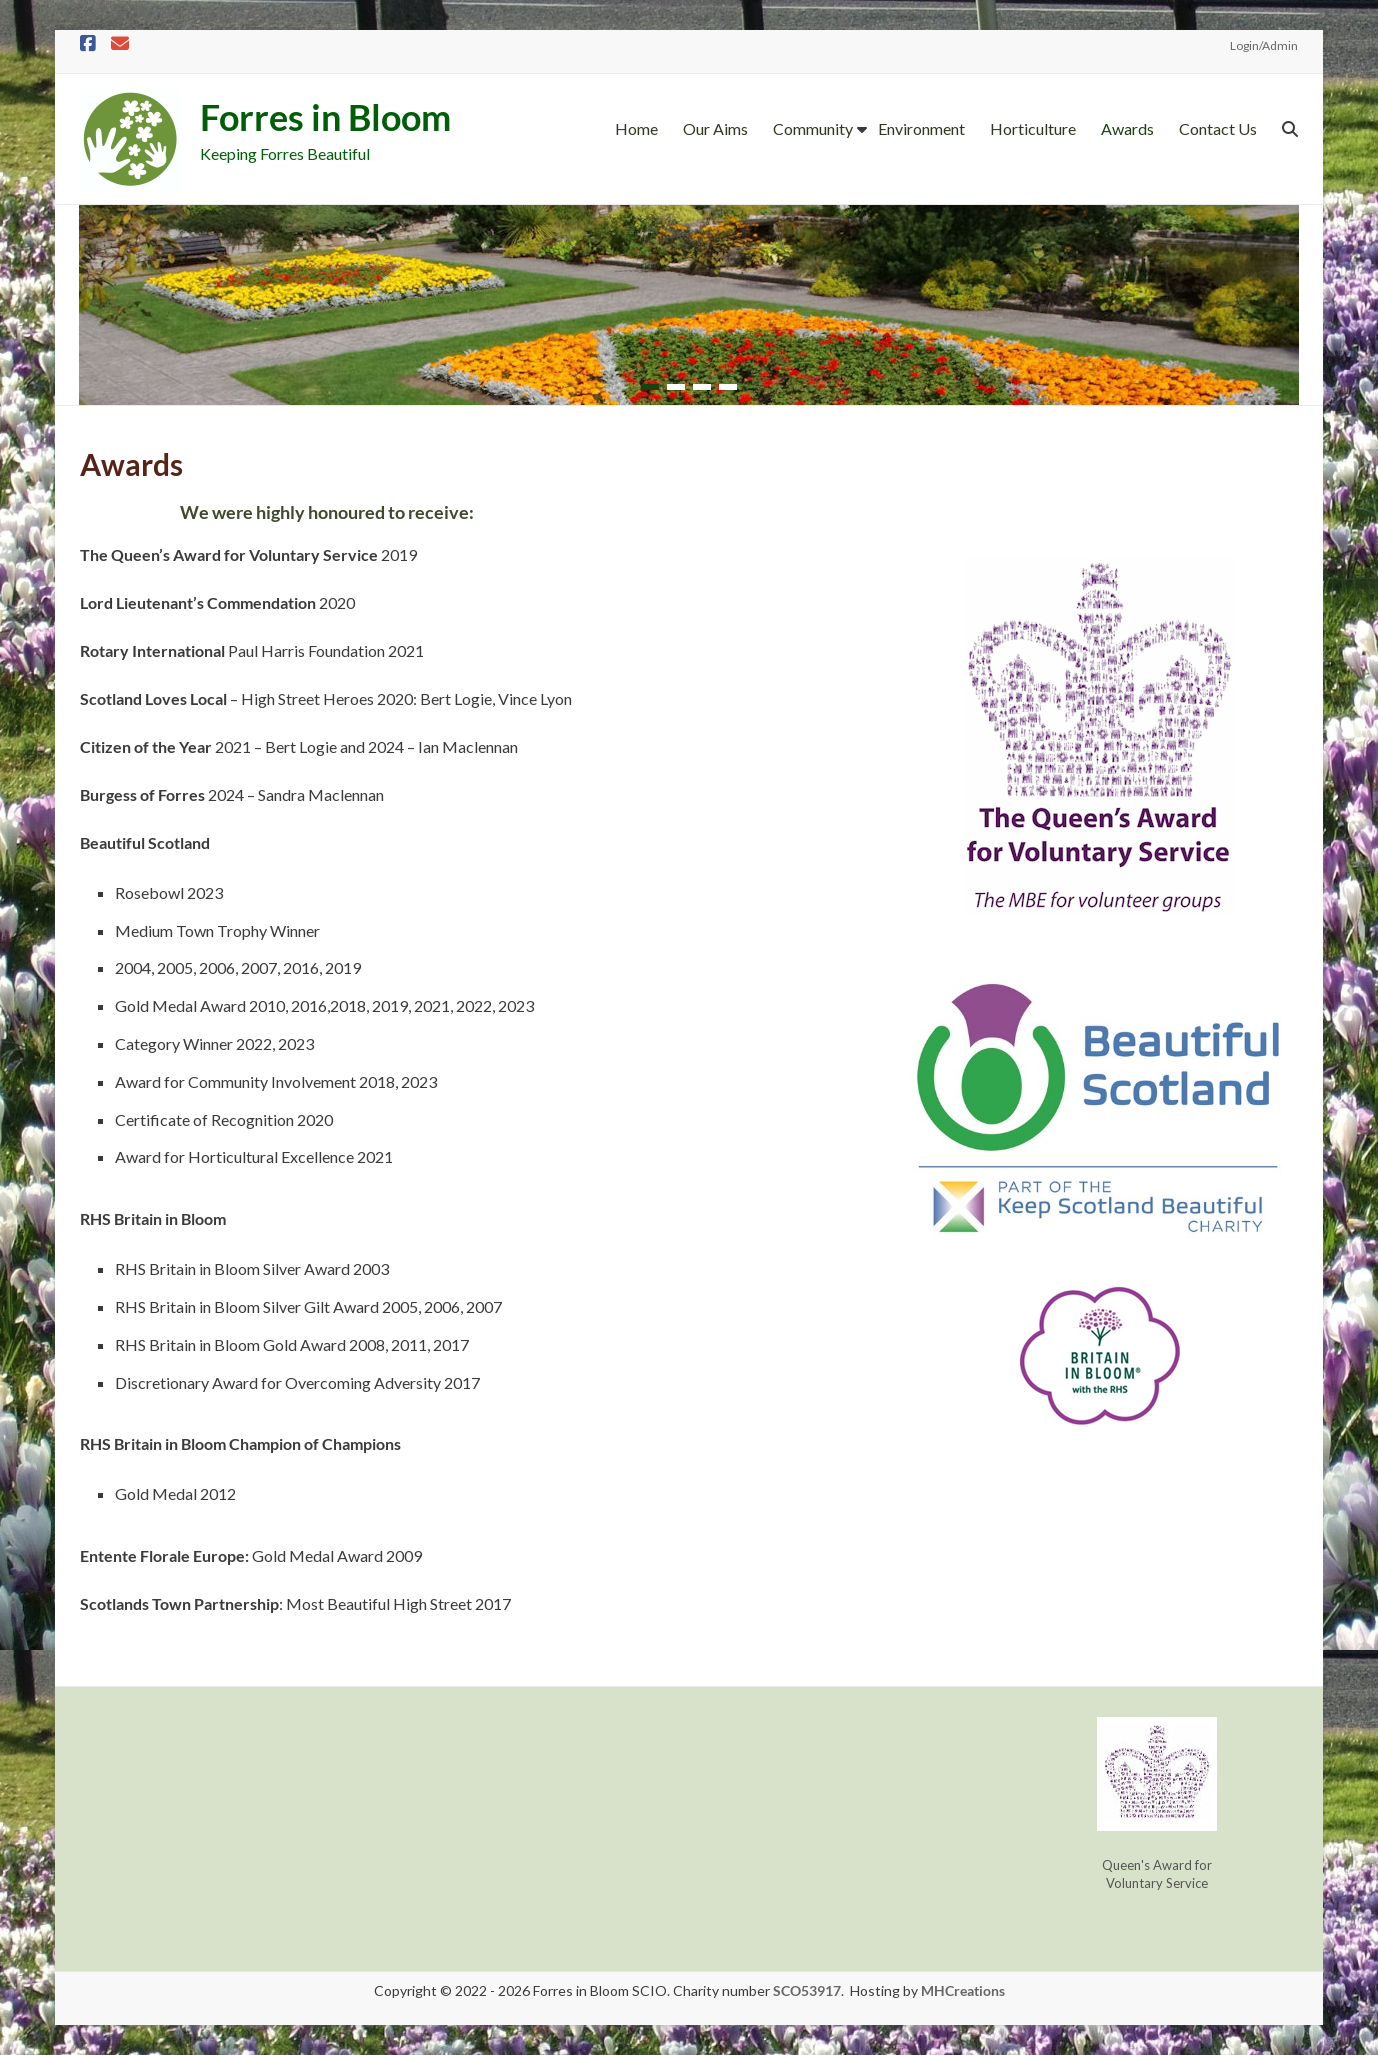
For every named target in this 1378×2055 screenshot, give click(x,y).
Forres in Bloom (325, 117)
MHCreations (963, 1990)
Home (636, 128)
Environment (921, 128)
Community (813, 128)
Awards (1127, 128)
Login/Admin (1264, 45)
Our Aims (715, 128)
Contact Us (1218, 128)
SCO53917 (807, 1990)
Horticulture (1033, 128)
